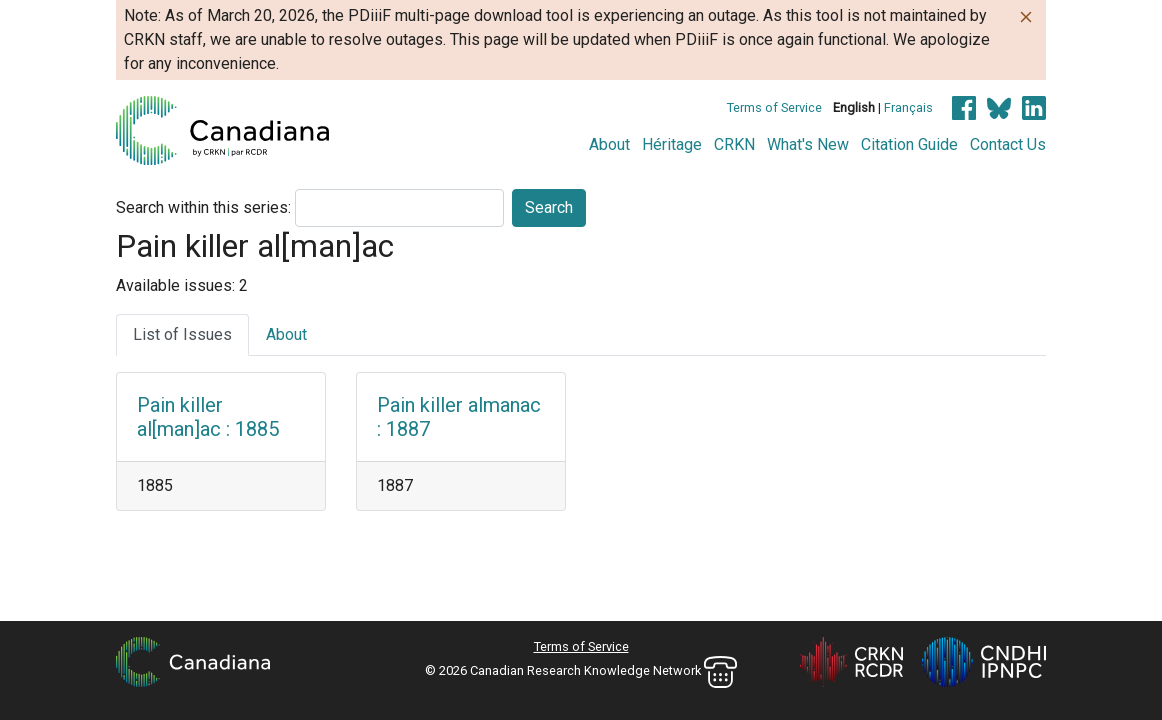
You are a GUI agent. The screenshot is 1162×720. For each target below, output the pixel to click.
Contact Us (1008, 144)
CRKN (734, 144)
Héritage (672, 144)
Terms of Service (774, 107)
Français (908, 107)
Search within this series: (203, 207)
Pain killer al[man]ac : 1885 (208, 417)
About (609, 144)
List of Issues (182, 334)
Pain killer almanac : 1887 (459, 417)
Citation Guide (909, 144)
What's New (808, 144)
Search (549, 207)
